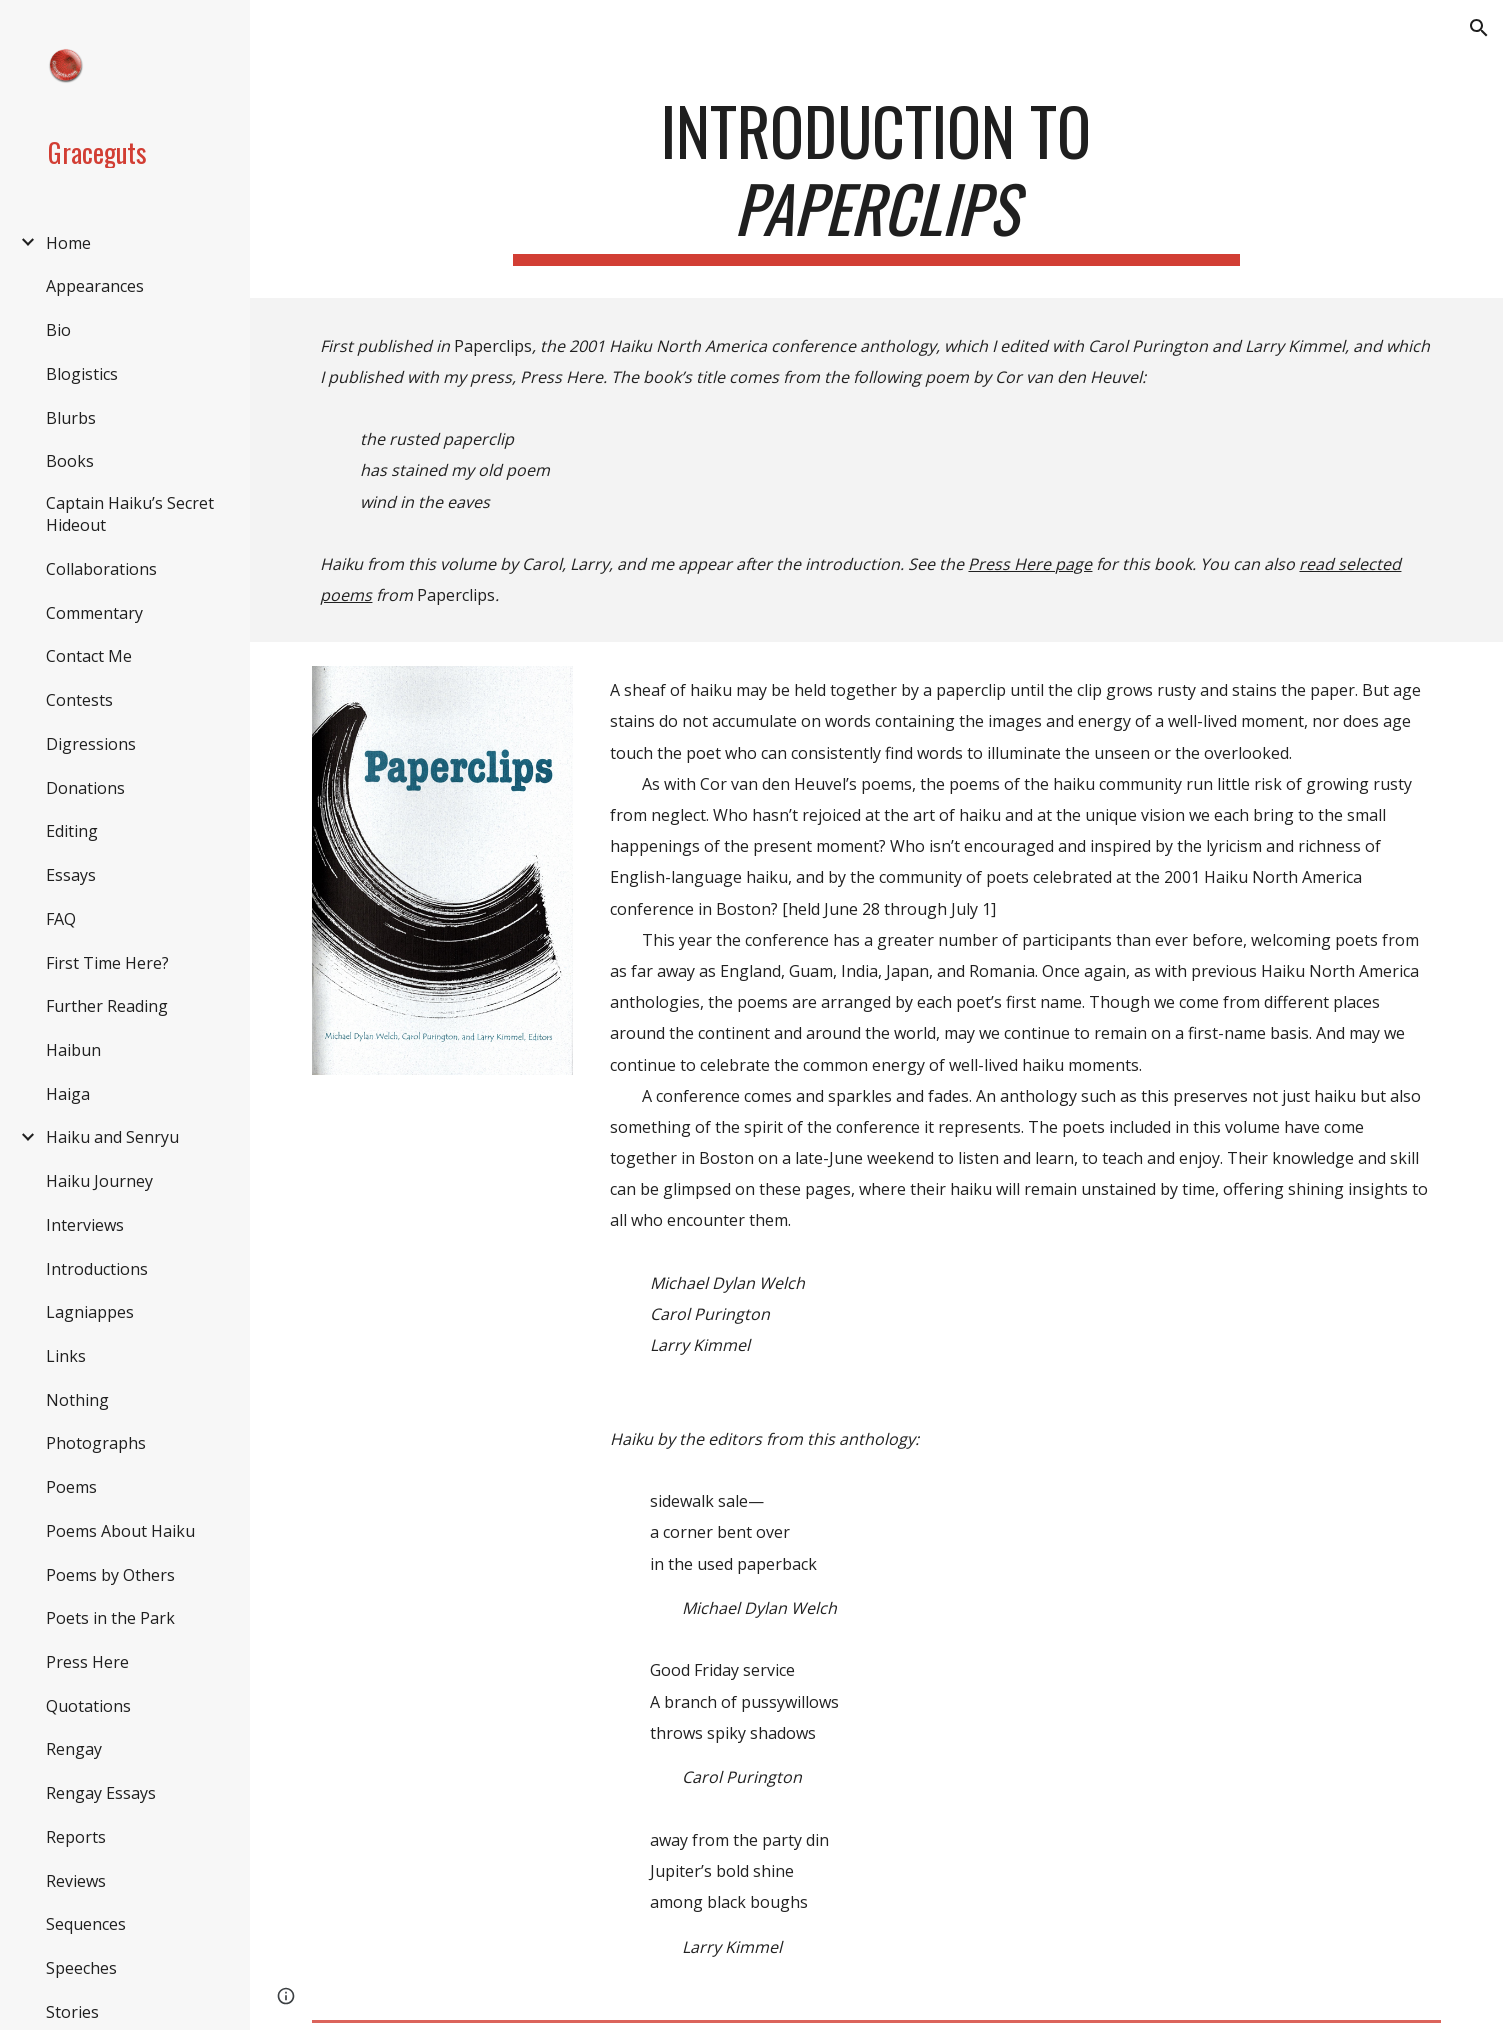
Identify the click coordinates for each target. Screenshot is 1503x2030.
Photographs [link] (96, 1443)
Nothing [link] (77, 1400)
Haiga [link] (68, 1094)
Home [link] (68, 243)
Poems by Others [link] (110, 1575)
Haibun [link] (73, 1050)
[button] (1479, 28)
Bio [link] (58, 330)
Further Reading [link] (107, 1006)
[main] (876, 179)
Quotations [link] (88, 1706)
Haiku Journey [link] (99, 1181)
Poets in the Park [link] (110, 1618)
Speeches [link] (81, 1968)
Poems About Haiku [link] (120, 1531)
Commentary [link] (94, 613)
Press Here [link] (87, 1662)
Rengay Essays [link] (101, 1793)
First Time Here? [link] (107, 963)
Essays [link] (71, 875)
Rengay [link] (74, 1749)
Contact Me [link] (89, 656)
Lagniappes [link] (90, 1312)
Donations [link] (85, 788)
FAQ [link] (61, 919)
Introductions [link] (97, 1269)
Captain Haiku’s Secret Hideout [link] (130, 514)
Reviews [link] (76, 1881)
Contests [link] (79, 700)
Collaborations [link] (101, 569)
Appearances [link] (95, 286)
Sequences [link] (86, 1924)
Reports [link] (76, 1837)
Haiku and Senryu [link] (112, 1137)
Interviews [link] (85, 1225)
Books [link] (70, 461)
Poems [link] (71, 1487)
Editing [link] (72, 831)
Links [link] (66, 1356)
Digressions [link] (91, 744)
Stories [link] (72, 2012)
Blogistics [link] (82, 374)
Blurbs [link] (71, 418)
